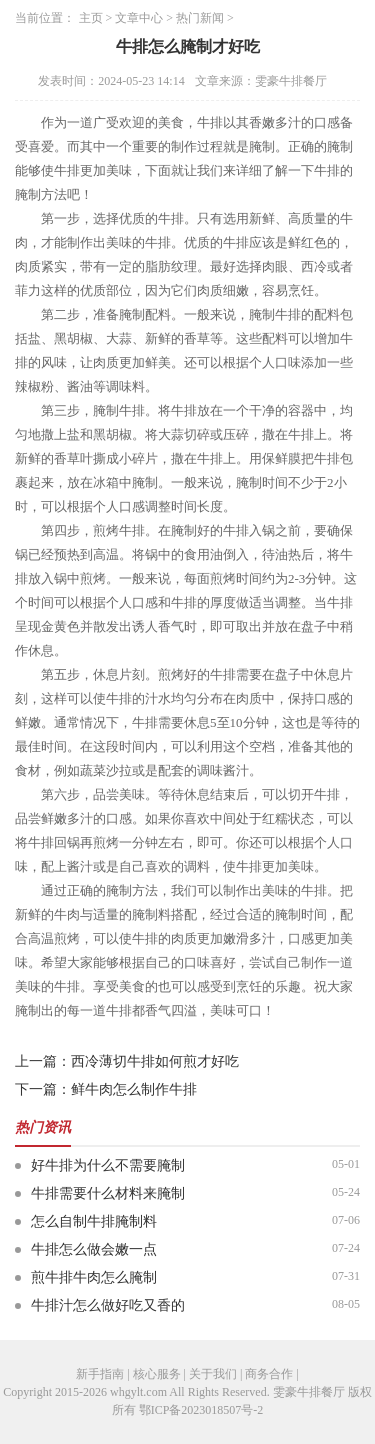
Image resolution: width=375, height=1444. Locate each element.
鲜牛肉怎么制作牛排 (134, 1089)
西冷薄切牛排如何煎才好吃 (155, 1061)
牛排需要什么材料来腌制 (108, 1193)
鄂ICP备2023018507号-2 (201, 1410)
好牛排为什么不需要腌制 (108, 1165)
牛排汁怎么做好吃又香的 (108, 1305)
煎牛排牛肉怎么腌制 (94, 1277)
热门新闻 (200, 18)
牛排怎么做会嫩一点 (94, 1249)
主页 (91, 18)
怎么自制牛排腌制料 (94, 1221)
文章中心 (139, 18)
